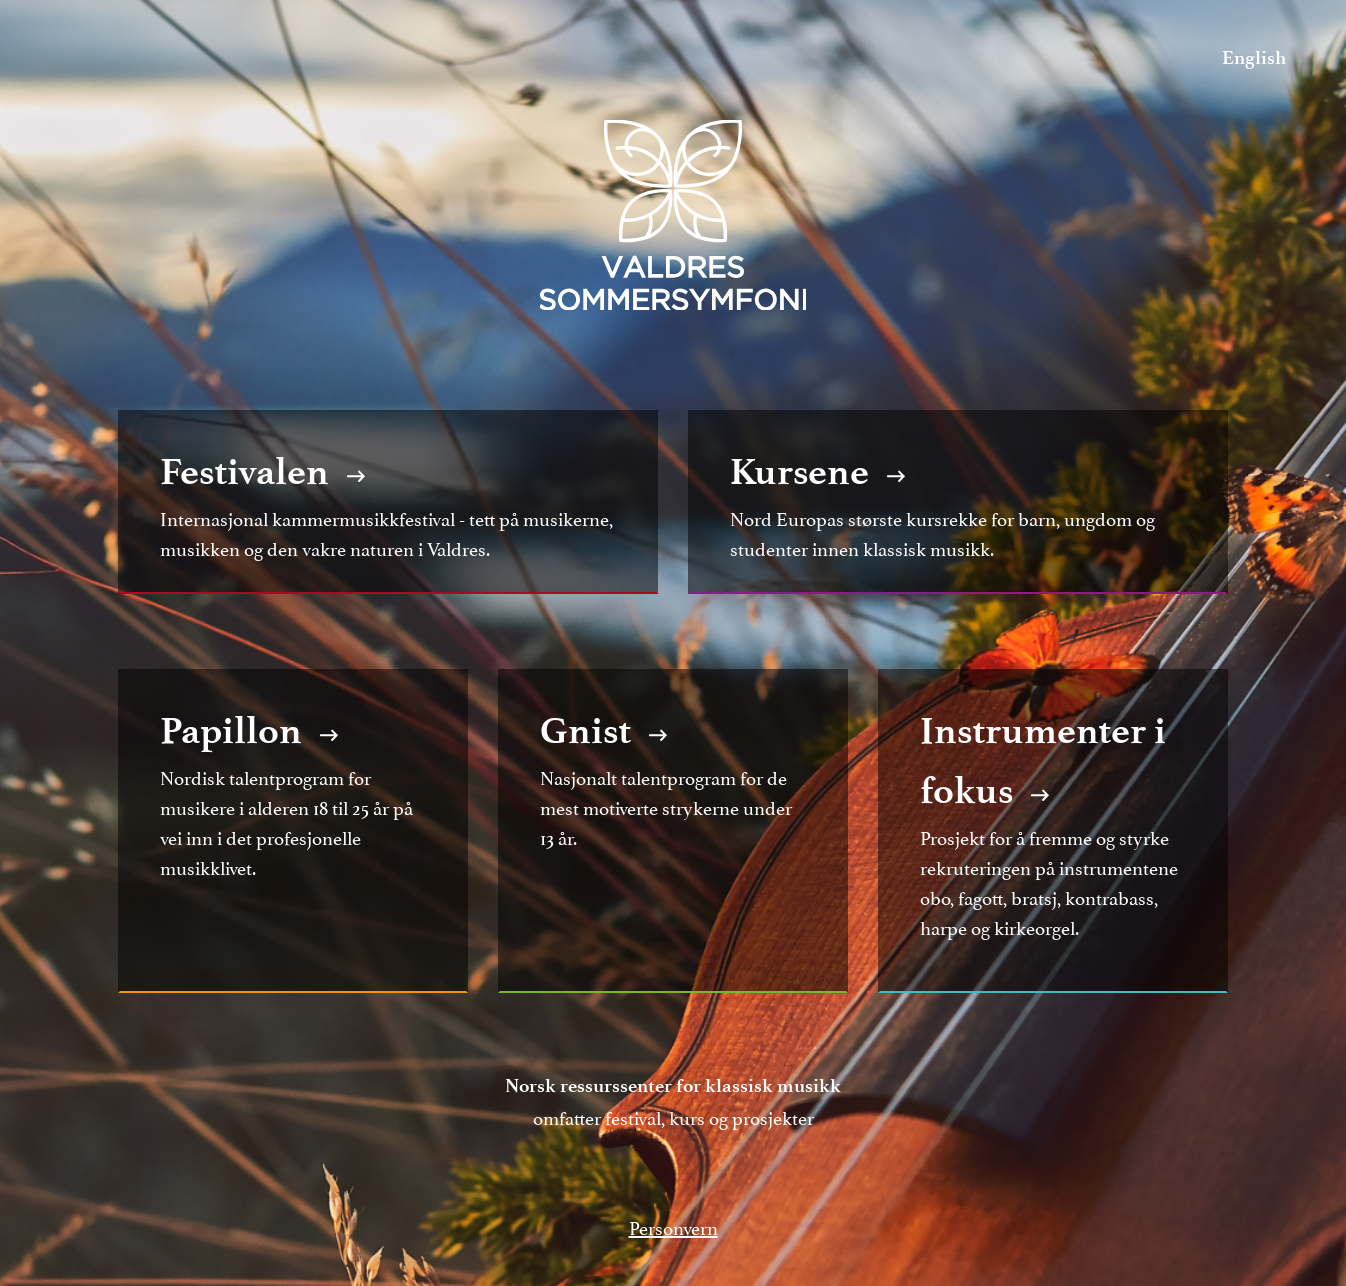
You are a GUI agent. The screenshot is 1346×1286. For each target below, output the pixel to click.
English (1254, 57)
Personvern (673, 1226)
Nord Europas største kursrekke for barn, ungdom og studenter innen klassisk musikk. (958, 501)
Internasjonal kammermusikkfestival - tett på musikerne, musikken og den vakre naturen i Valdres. (388, 501)
